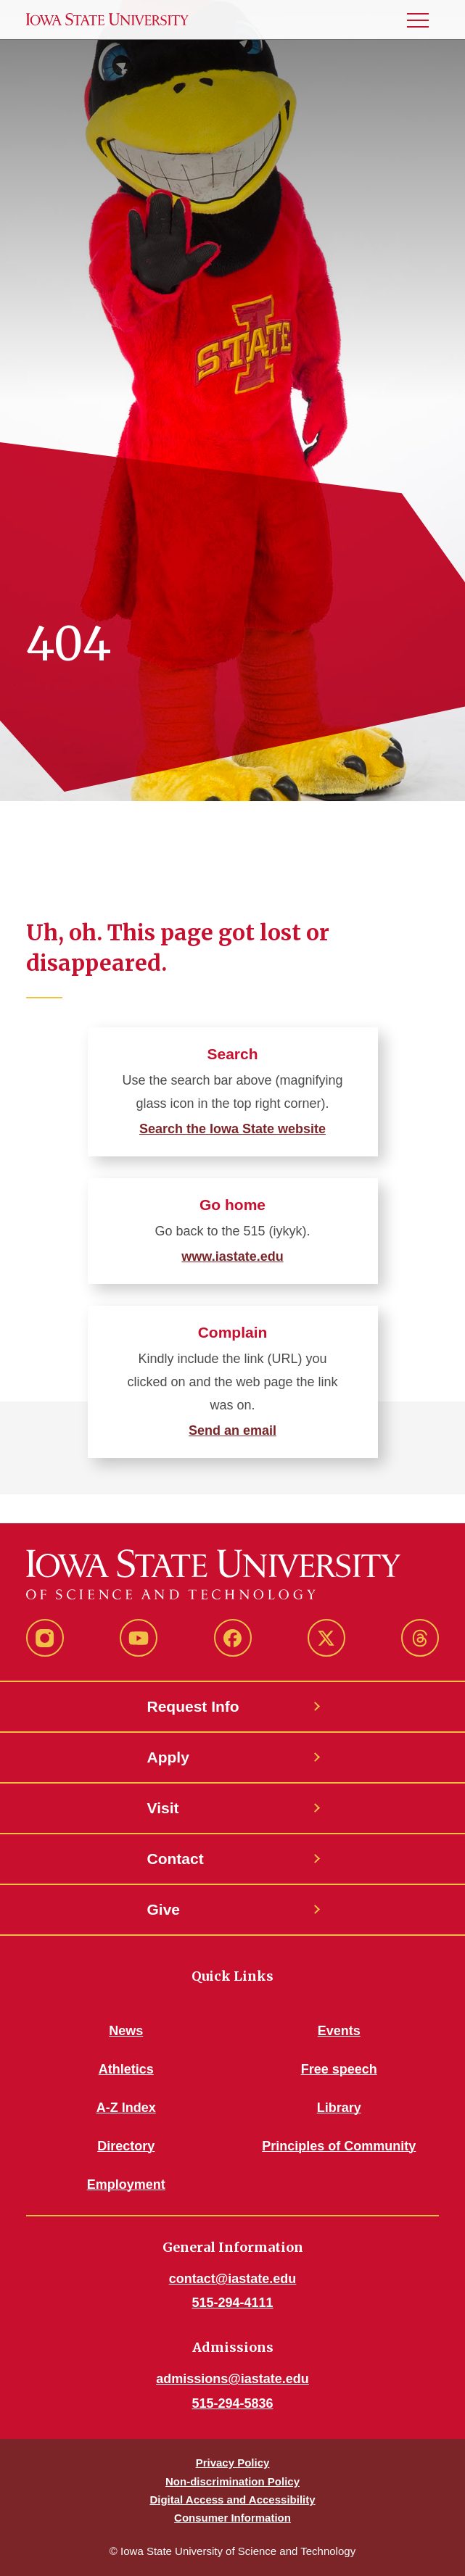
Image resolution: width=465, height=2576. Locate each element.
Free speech (339, 2069)
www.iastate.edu (232, 1256)
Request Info (193, 1706)
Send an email (232, 1430)
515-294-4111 (232, 2302)
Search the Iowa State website (232, 1129)
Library (339, 2107)
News (126, 2031)
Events (339, 2031)
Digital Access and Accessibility (232, 2499)
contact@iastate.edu (233, 2278)
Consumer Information (232, 2517)
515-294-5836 (232, 2403)
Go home (232, 1204)
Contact (175, 1858)
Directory (126, 2146)
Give (164, 1909)
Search (232, 1053)
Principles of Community (339, 2146)
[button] (424, 20)
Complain (233, 1332)
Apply (168, 1757)
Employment (126, 2184)
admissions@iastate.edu (232, 2379)
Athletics (126, 2069)
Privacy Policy (233, 2462)
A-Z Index (126, 2107)
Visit (163, 1808)
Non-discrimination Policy (232, 2481)
